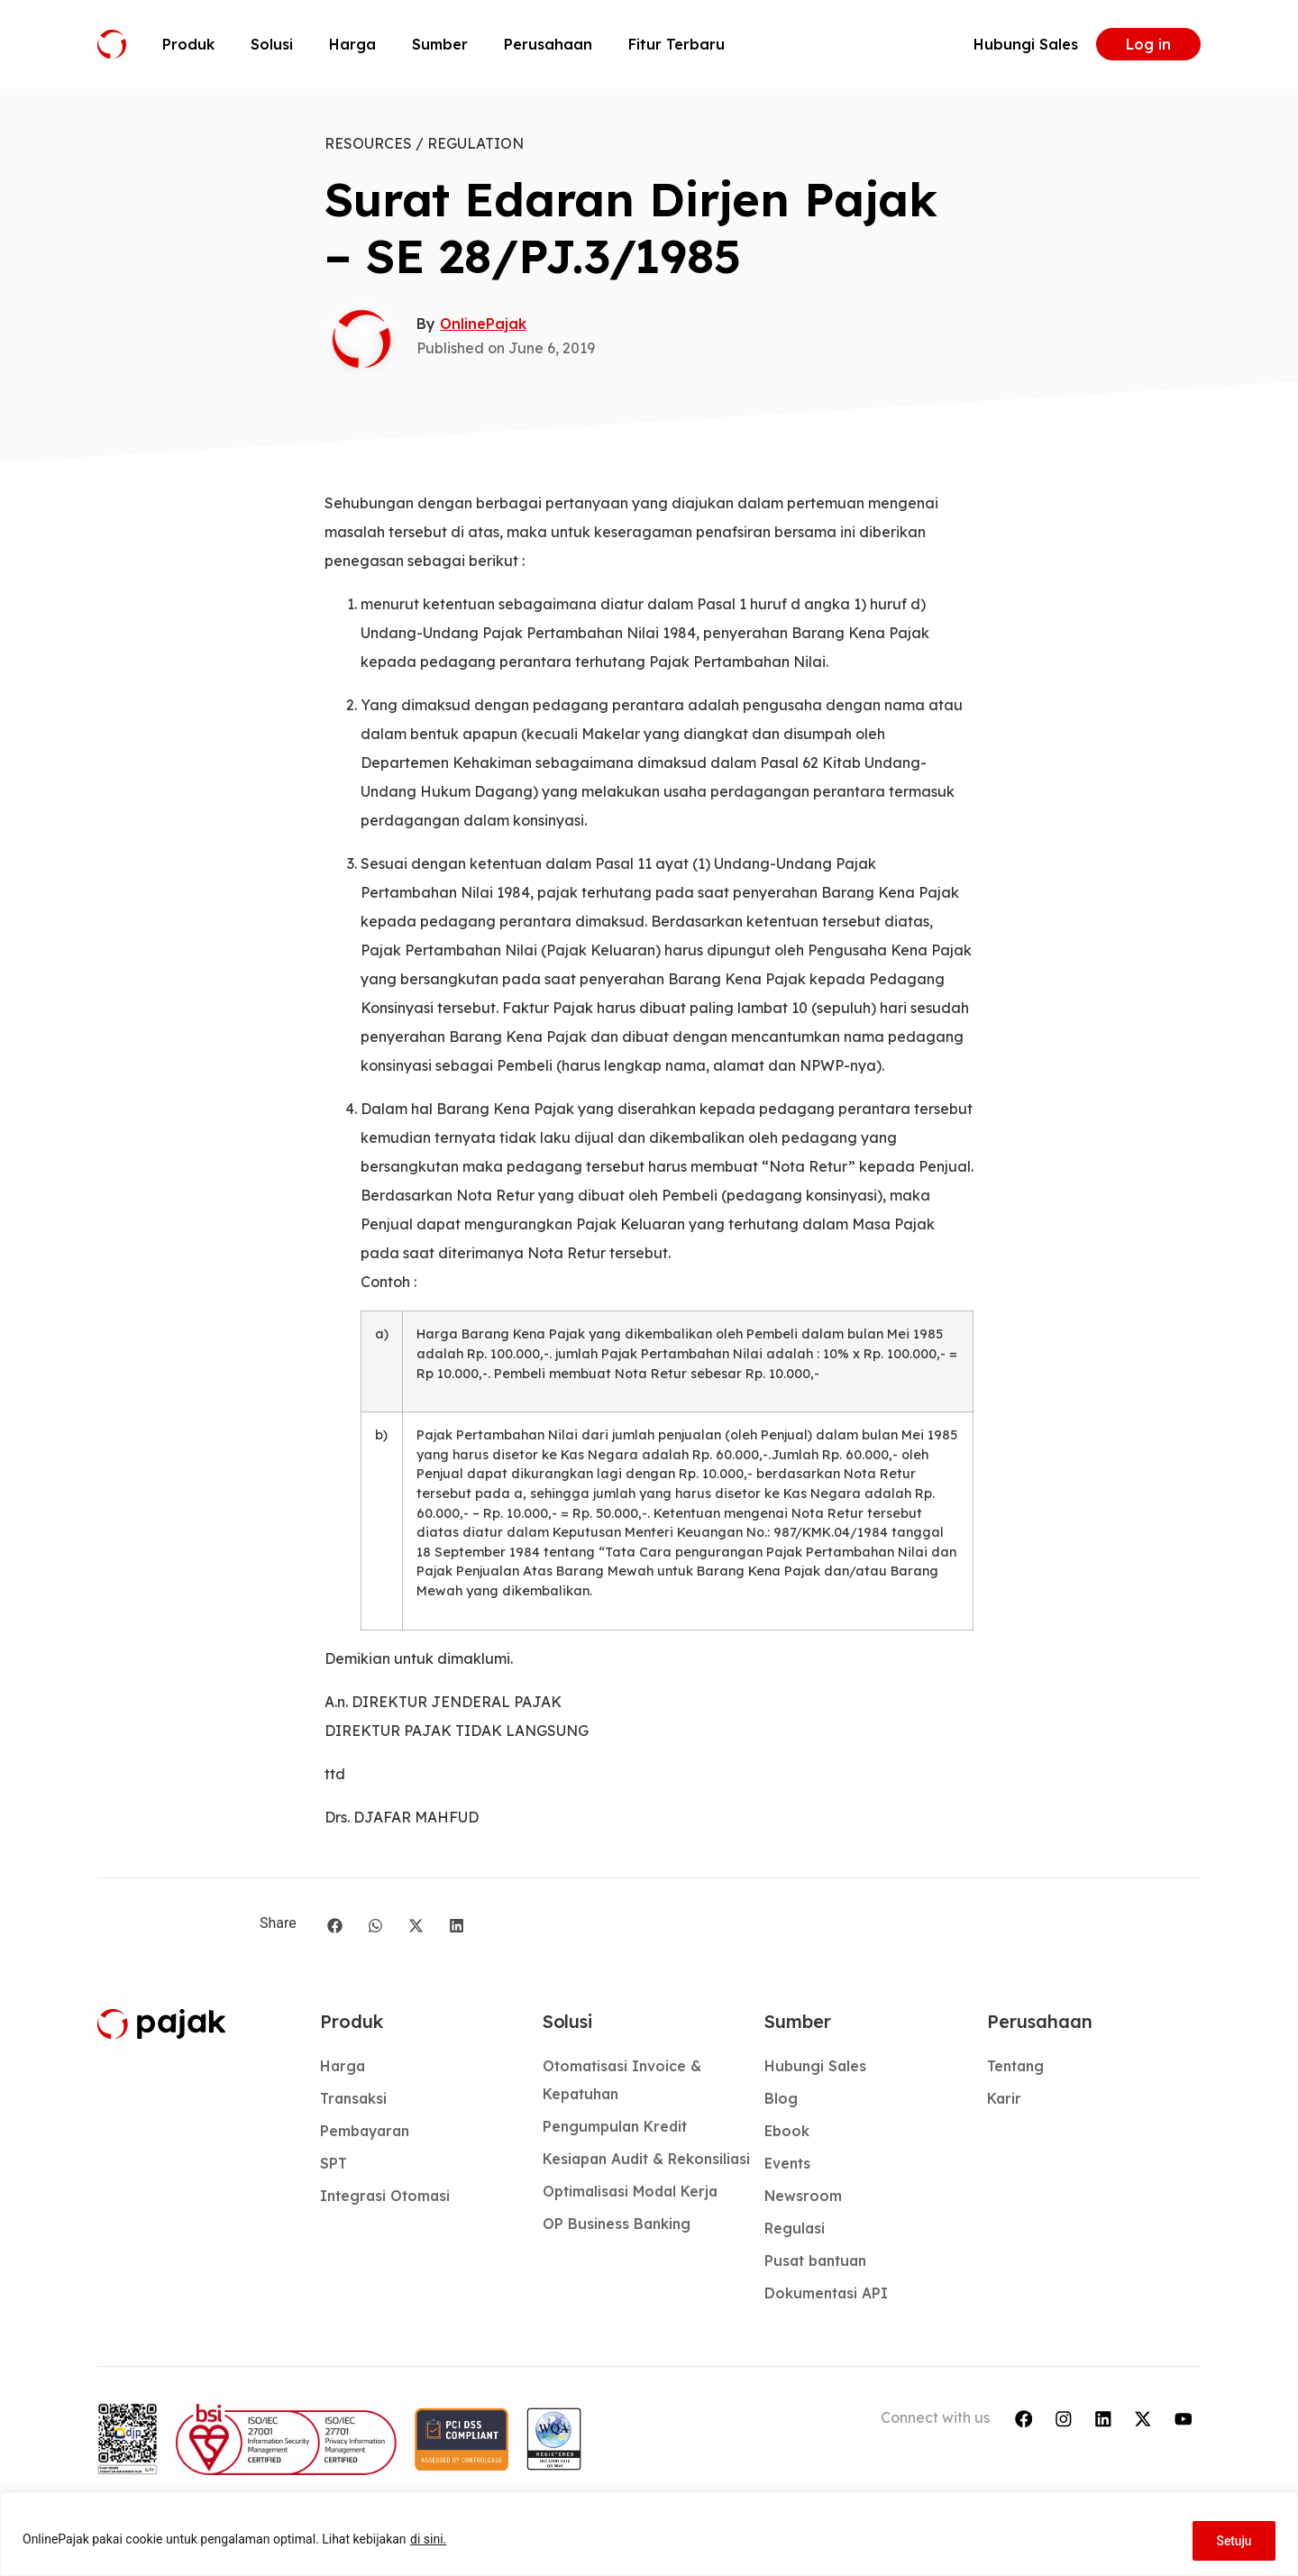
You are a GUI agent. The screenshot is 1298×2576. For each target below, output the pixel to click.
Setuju (1231, 2541)
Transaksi (355, 2100)
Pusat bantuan (818, 2267)
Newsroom (803, 2200)
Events (788, 2167)
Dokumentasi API (827, 2300)
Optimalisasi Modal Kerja (634, 2224)
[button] (335, 1925)
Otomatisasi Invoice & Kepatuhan (624, 2081)
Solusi (272, 44)
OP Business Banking (618, 2258)
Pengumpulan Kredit (617, 2129)
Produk (188, 44)
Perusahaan (548, 44)
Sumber (440, 44)
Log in (1148, 44)
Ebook (787, 2133)
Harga (352, 44)
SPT (334, 2167)
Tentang (1017, 2067)
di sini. (428, 2541)
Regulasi (795, 2233)
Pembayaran (367, 2133)
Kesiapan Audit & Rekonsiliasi (606, 2176)
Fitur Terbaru (676, 44)
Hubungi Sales (1026, 44)
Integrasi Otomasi (387, 2200)
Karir (1004, 2100)
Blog (781, 2100)
